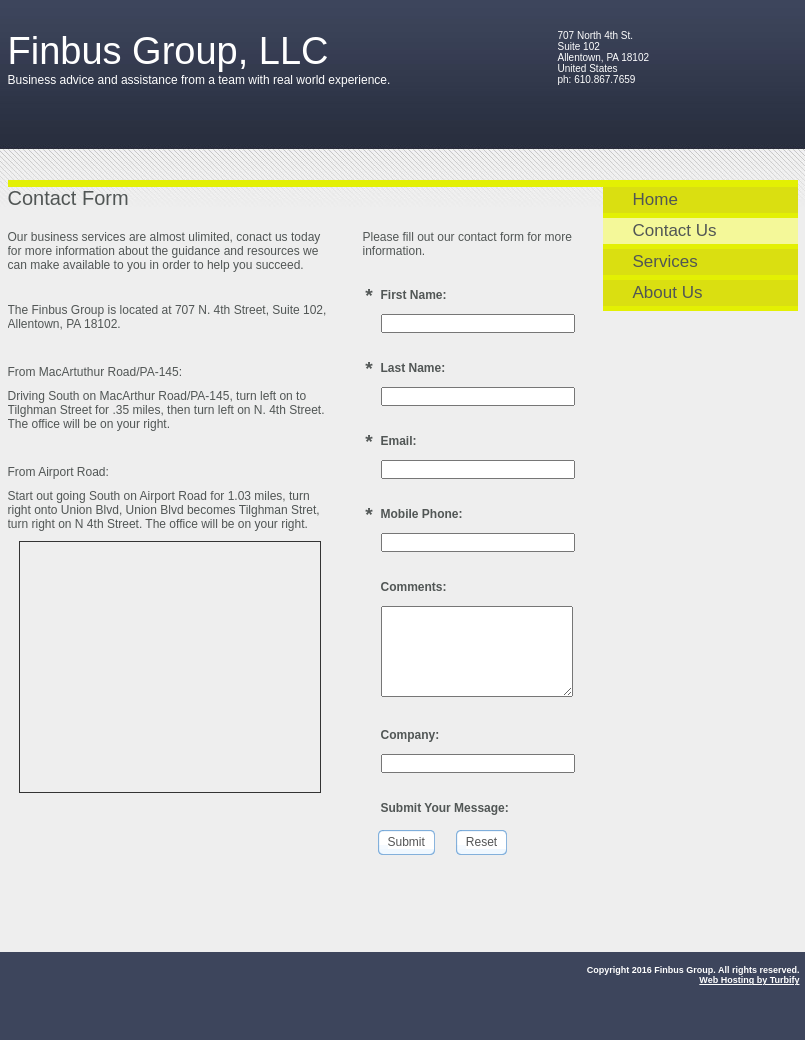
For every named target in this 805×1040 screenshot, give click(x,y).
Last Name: (413, 368)
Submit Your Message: (445, 808)
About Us (668, 292)
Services (665, 261)
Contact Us (675, 230)
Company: (410, 735)
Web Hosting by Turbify (749, 980)
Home (655, 199)
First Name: (414, 295)
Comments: (414, 587)
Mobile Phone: (422, 514)
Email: (399, 441)
